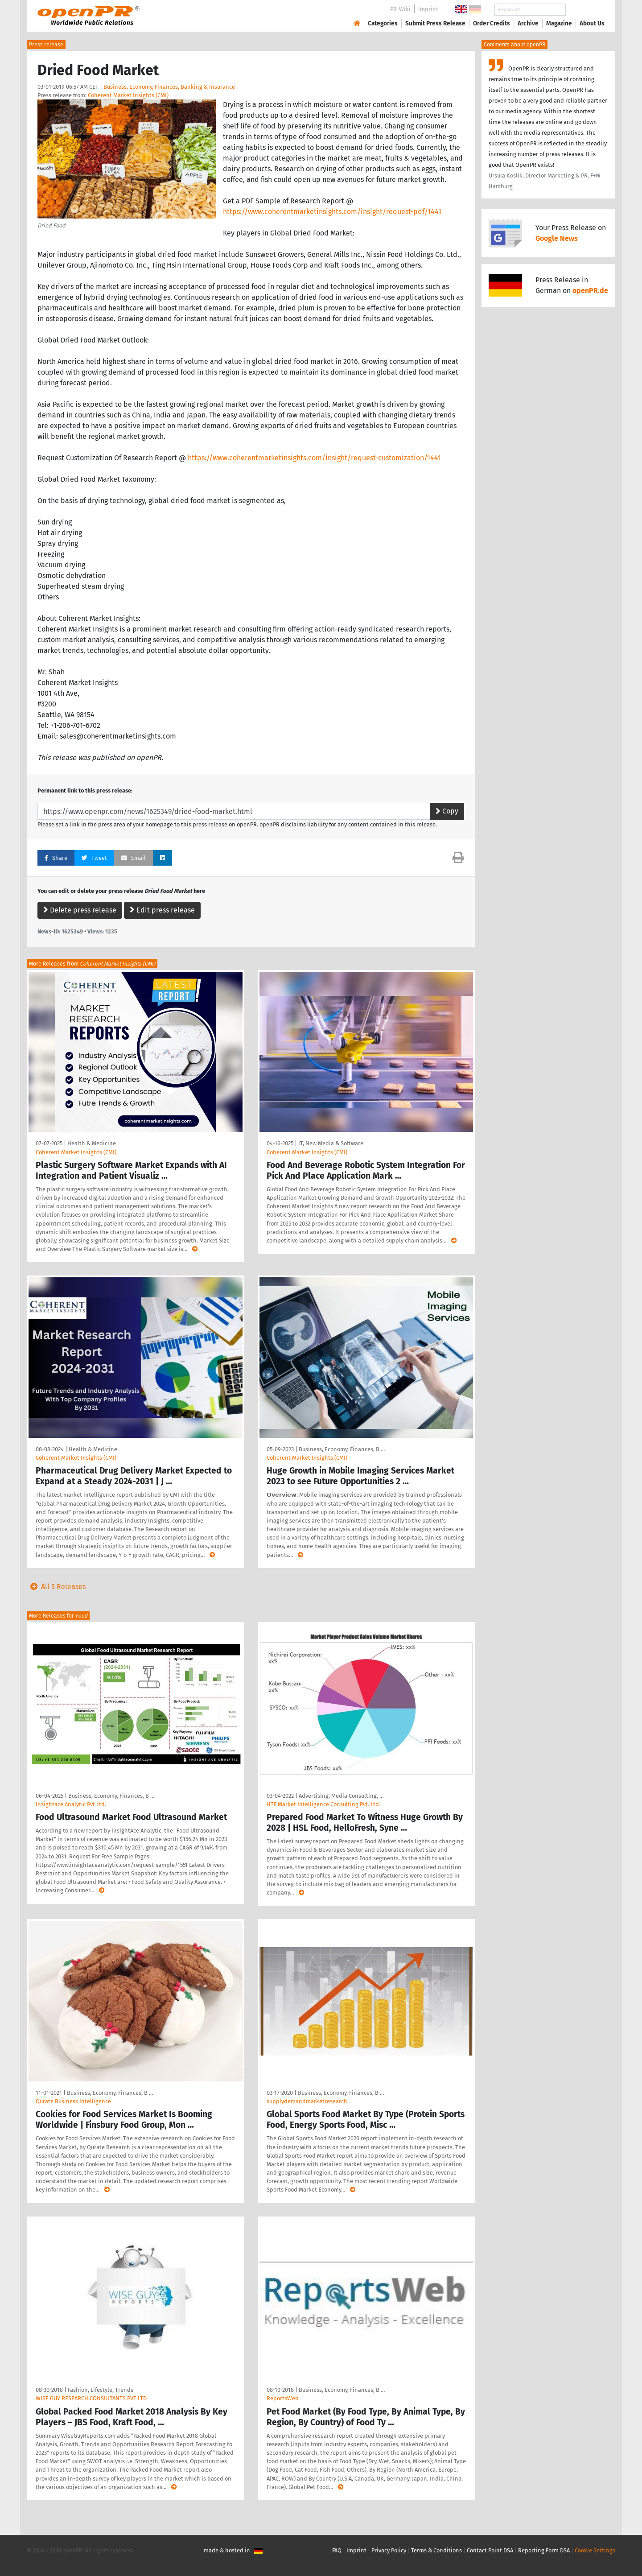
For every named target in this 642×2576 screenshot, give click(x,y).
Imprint (428, 9)
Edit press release (162, 910)
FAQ (337, 2550)
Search (585, 9)
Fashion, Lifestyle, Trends (100, 2389)
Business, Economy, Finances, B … (342, 1449)
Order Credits (491, 23)
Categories (383, 23)
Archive (528, 23)
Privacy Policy (388, 2550)
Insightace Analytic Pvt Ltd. (71, 1804)
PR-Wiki (400, 9)
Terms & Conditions (436, 2550)
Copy (447, 811)
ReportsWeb (283, 2398)
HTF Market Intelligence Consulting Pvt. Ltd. (323, 1804)
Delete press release (79, 910)
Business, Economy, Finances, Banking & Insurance (169, 86)
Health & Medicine (91, 1143)
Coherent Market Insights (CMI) (128, 95)
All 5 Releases (56, 1586)
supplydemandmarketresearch (307, 2101)
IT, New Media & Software (330, 1143)
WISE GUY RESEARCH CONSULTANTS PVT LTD (91, 2398)
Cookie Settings (595, 2550)
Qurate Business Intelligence (73, 2101)
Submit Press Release (435, 23)
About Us (592, 23)
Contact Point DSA (490, 2550)
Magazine (559, 23)
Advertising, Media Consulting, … (341, 1795)
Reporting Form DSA (544, 2550)
